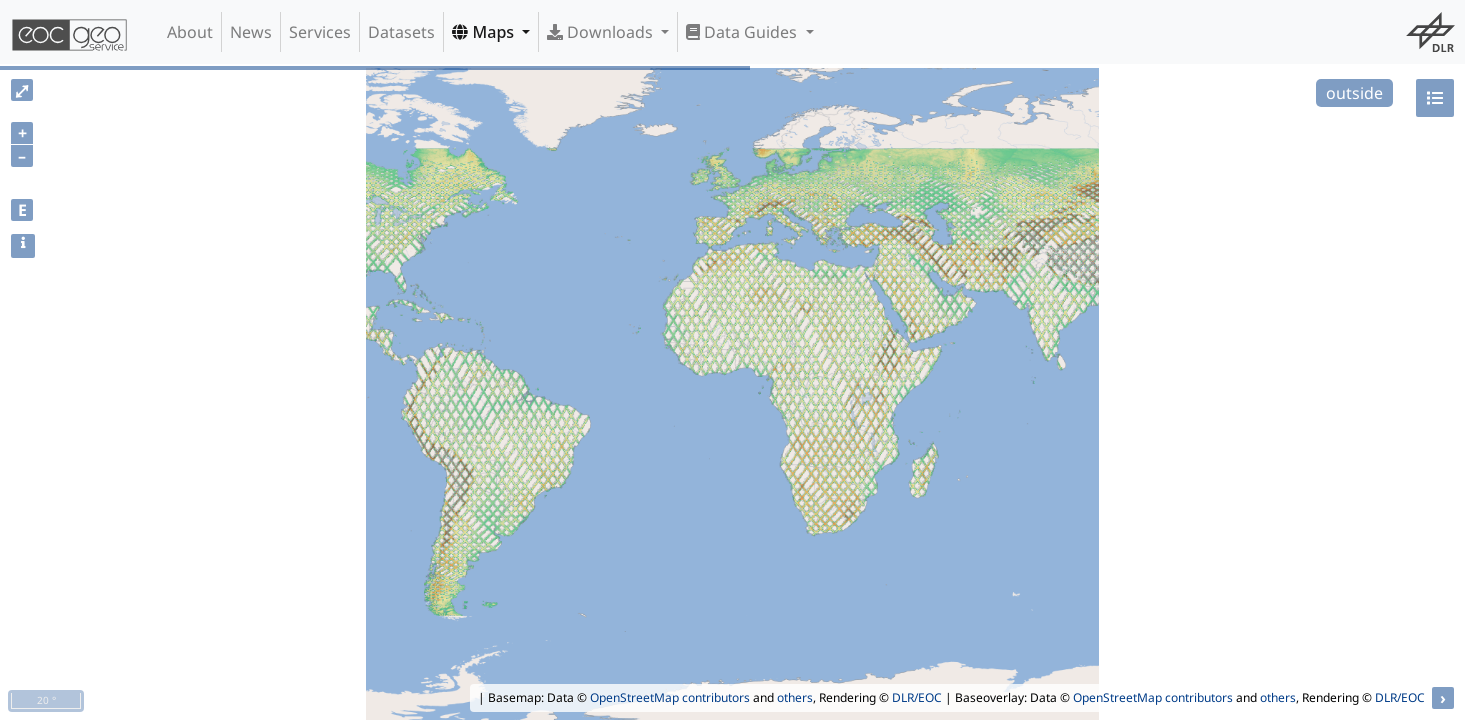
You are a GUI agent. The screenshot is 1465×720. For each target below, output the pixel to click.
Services (320, 32)
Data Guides (743, 32)
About (190, 32)
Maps (485, 32)
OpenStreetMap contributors (670, 697)
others (795, 697)
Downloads (602, 32)
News (251, 32)
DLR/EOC (917, 697)
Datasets (401, 32)
